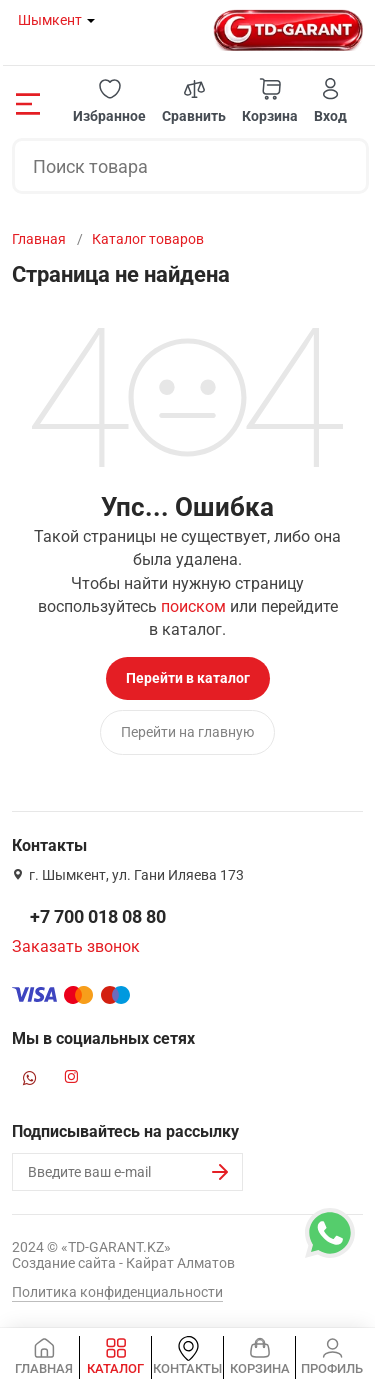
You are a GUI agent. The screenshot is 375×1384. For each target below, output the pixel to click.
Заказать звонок (76, 946)
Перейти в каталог (188, 678)
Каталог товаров (148, 239)
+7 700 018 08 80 (98, 916)
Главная (39, 239)
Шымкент (50, 20)
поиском (193, 606)
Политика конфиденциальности (117, 1292)
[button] (109, 101)
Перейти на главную (187, 732)
